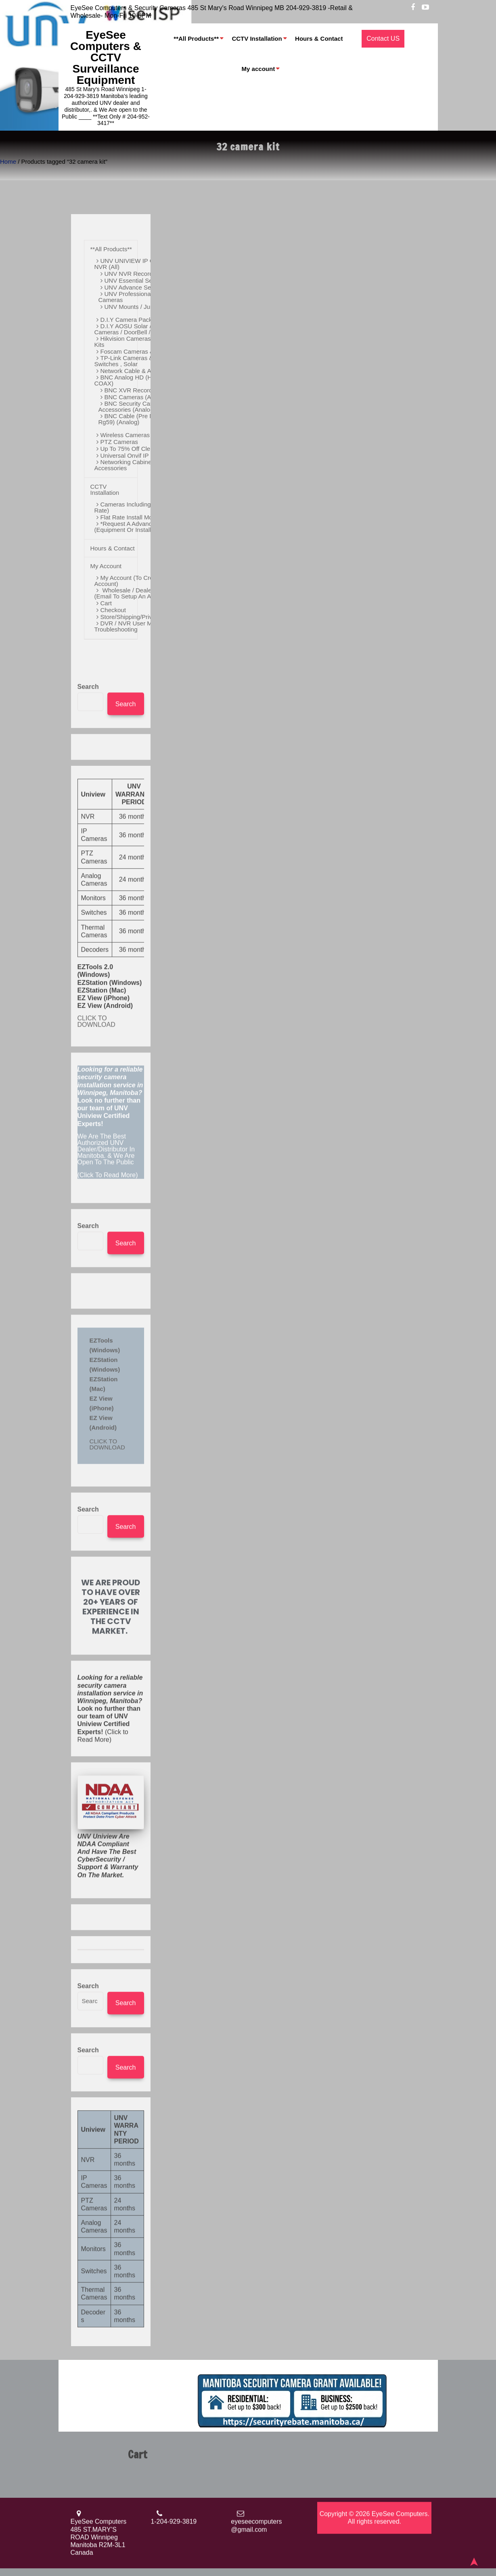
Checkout (113, 609)
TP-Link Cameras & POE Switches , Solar (131, 360)
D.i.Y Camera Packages (132, 319)
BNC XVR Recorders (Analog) (145, 389)
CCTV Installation (257, 38)
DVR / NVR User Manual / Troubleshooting (132, 625)
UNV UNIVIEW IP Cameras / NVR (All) (136, 263)
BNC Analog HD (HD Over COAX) (132, 379)
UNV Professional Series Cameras (134, 296)
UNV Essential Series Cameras (146, 280)
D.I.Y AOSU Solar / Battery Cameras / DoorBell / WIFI (133, 328)
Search (88, 1001)
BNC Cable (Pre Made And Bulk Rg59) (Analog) (144, 418)
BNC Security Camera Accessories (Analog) (131, 406)
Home (8, 161)
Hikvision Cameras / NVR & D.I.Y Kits (142, 341)
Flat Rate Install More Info (135, 516)
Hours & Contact (319, 38)
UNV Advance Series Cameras (146, 286)
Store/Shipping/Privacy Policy (140, 616)
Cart (106, 602)
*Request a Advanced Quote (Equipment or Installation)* (135, 526)
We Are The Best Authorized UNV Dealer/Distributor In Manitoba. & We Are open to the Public (106, 1464)
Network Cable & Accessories (140, 370)
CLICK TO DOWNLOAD (96, 1336)
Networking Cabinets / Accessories (127, 464)
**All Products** (196, 38)
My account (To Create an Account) (132, 580)
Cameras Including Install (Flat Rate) (138, 506)
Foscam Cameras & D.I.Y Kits (140, 351)
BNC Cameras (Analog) (136, 396)
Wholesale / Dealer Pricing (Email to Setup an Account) (134, 592)
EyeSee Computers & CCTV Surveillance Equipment (105, 57)
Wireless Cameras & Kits (133, 434)
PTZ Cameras (119, 441)
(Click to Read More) (110, 2023)
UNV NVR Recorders (133, 273)
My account (258, 68)
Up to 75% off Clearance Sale (141, 448)
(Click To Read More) (110, 1437)
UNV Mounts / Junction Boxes (145, 306)
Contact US (383, 38)
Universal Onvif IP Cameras (137, 455)
